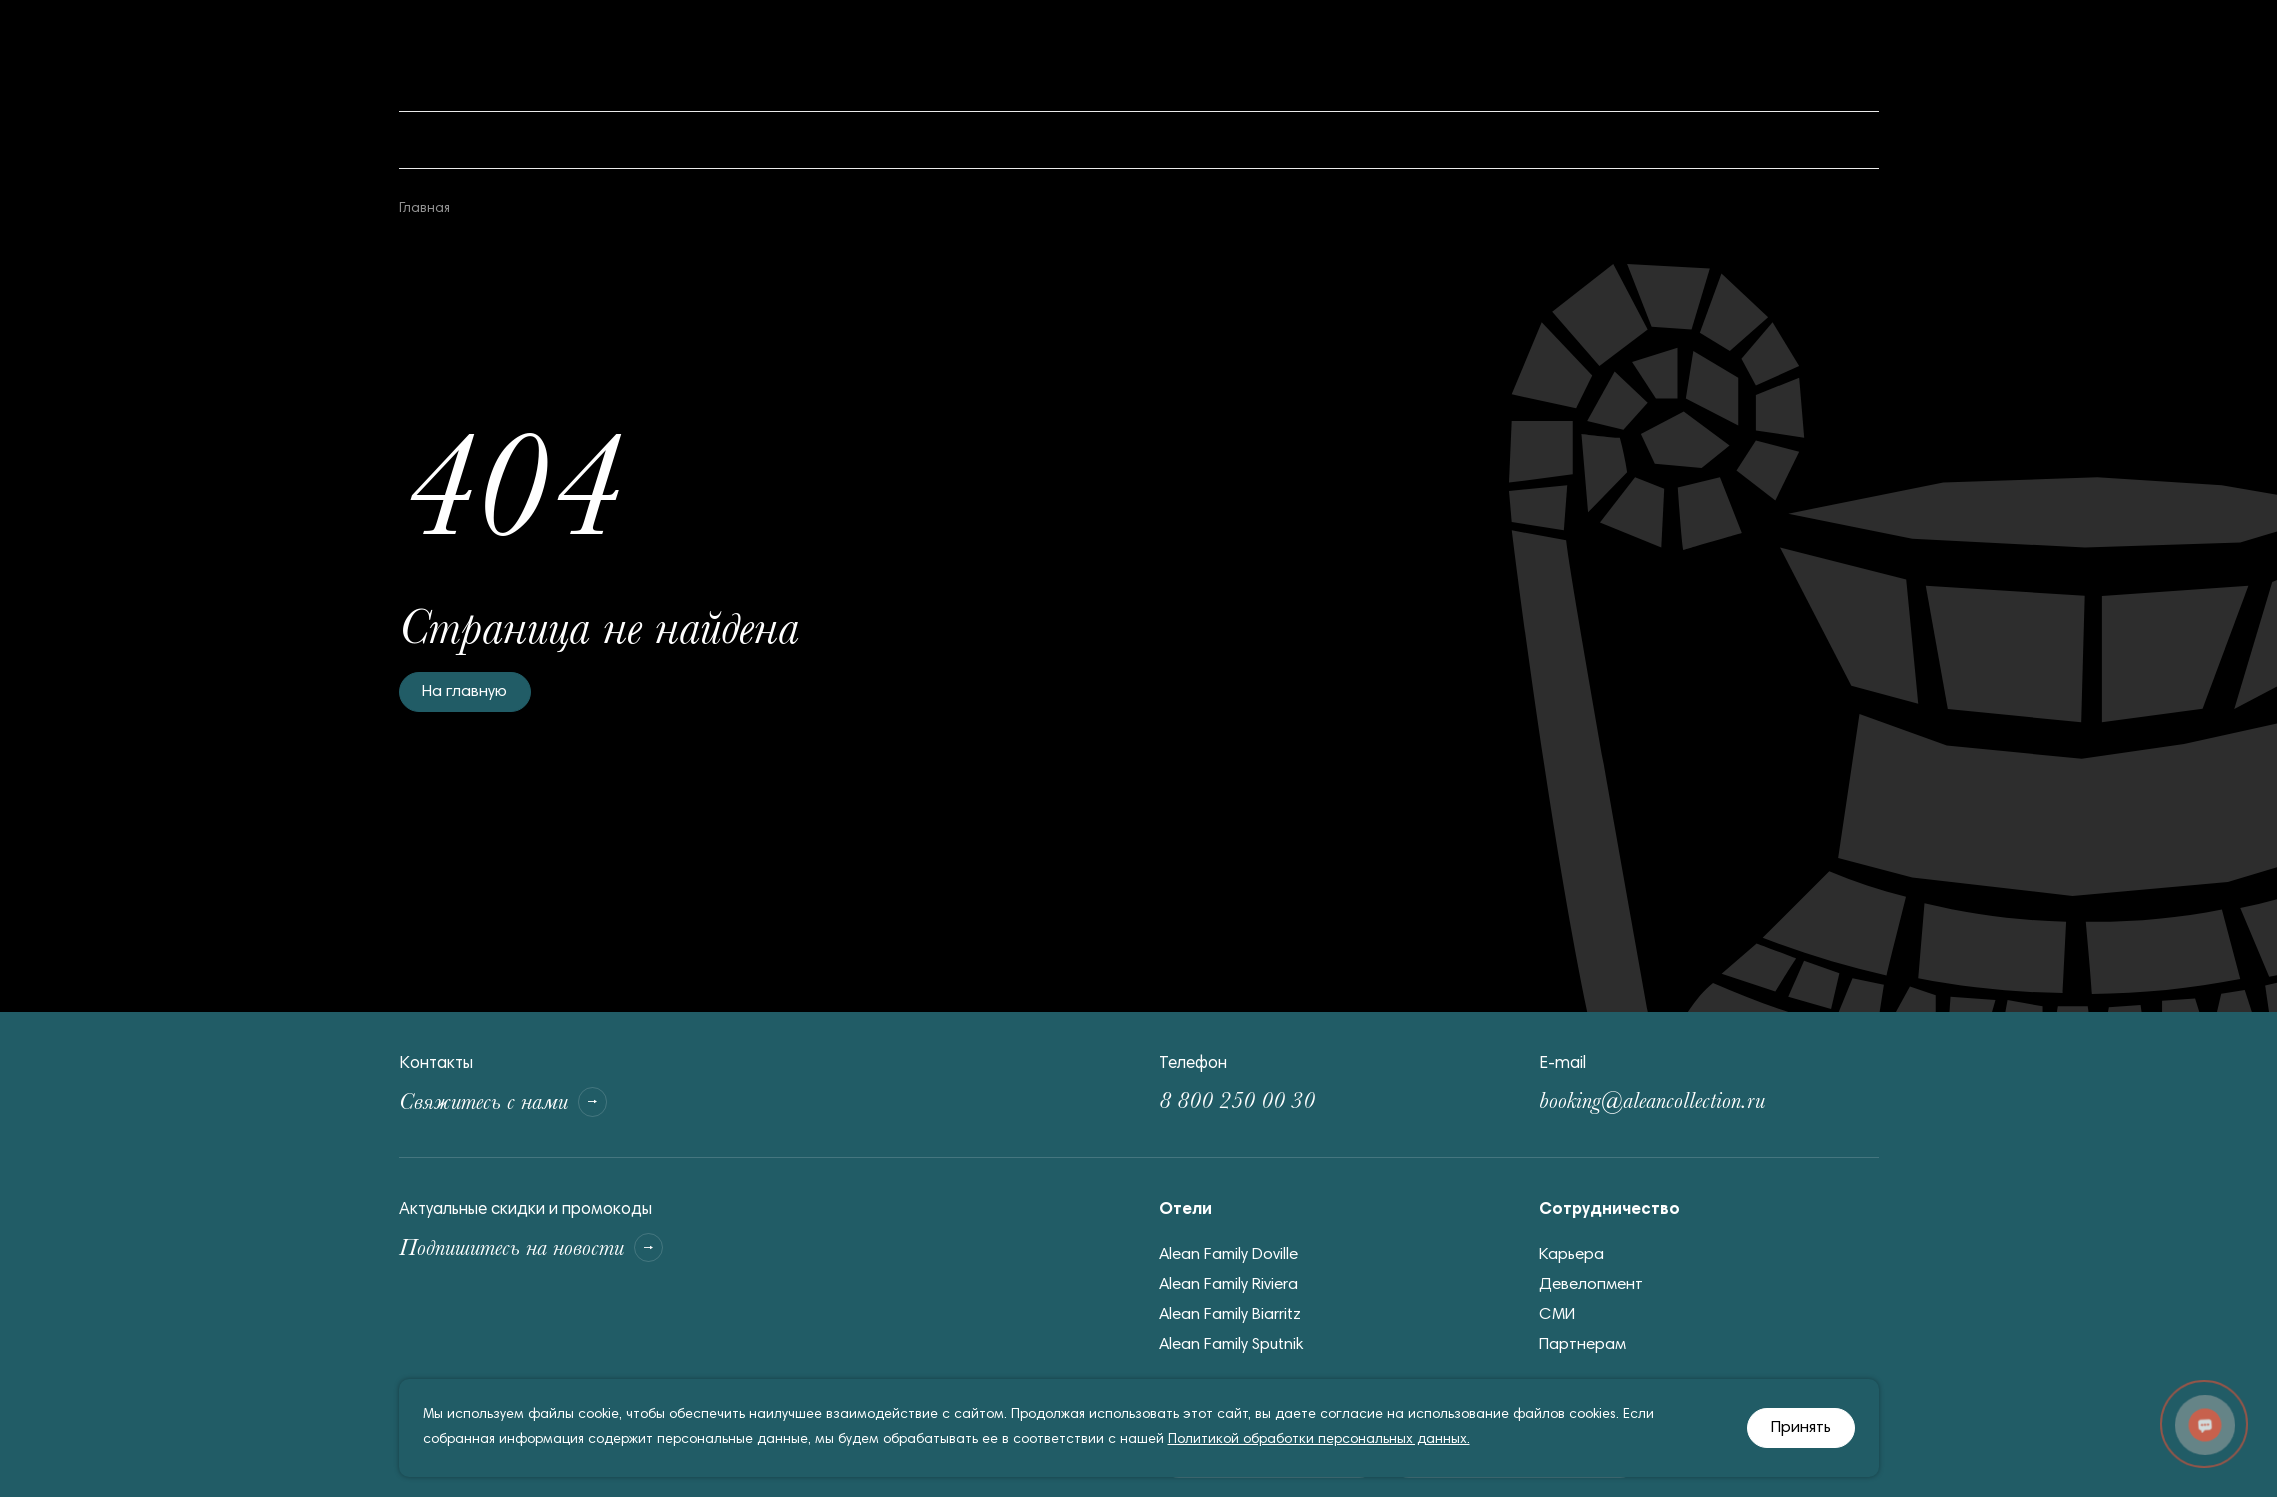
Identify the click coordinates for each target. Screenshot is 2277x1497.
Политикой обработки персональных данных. (1319, 1440)
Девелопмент (1591, 1290)
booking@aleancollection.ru (1689, 1104)
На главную (466, 692)
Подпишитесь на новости (567, 1255)
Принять (1801, 1428)
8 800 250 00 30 (1263, 1104)
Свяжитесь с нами (528, 1104)
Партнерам (1583, 1350)
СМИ (1558, 1320)
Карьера (1572, 1260)
